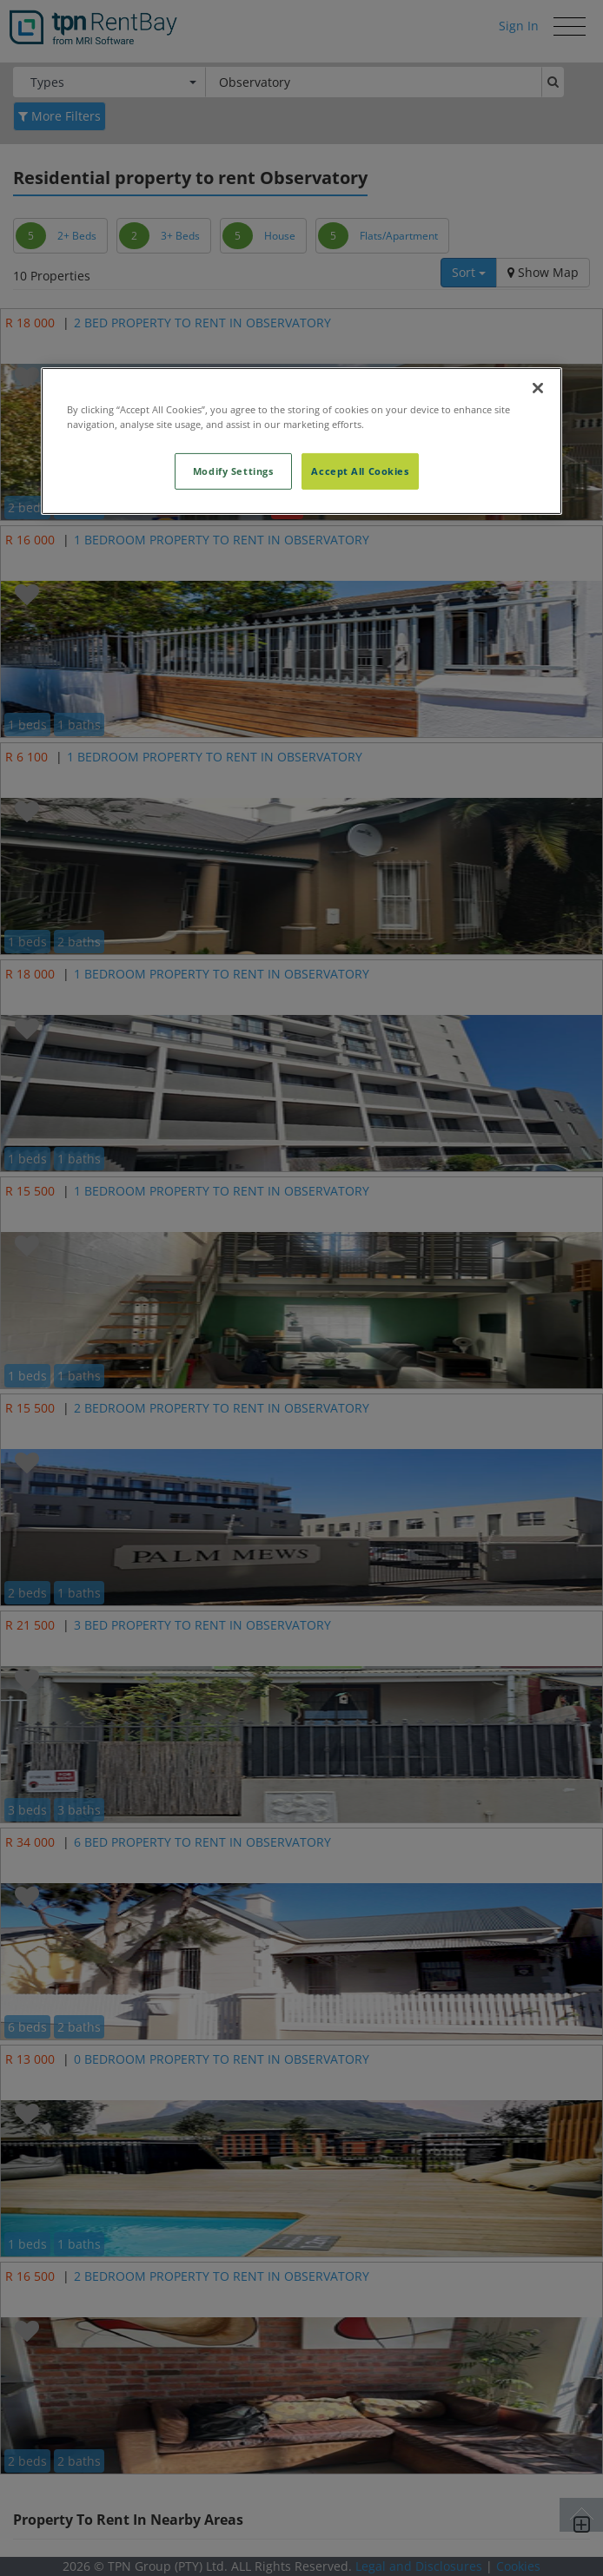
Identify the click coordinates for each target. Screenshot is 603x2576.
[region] (301, 441)
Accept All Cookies (359, 471)
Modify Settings (233, 471)
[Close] (538, 388)
